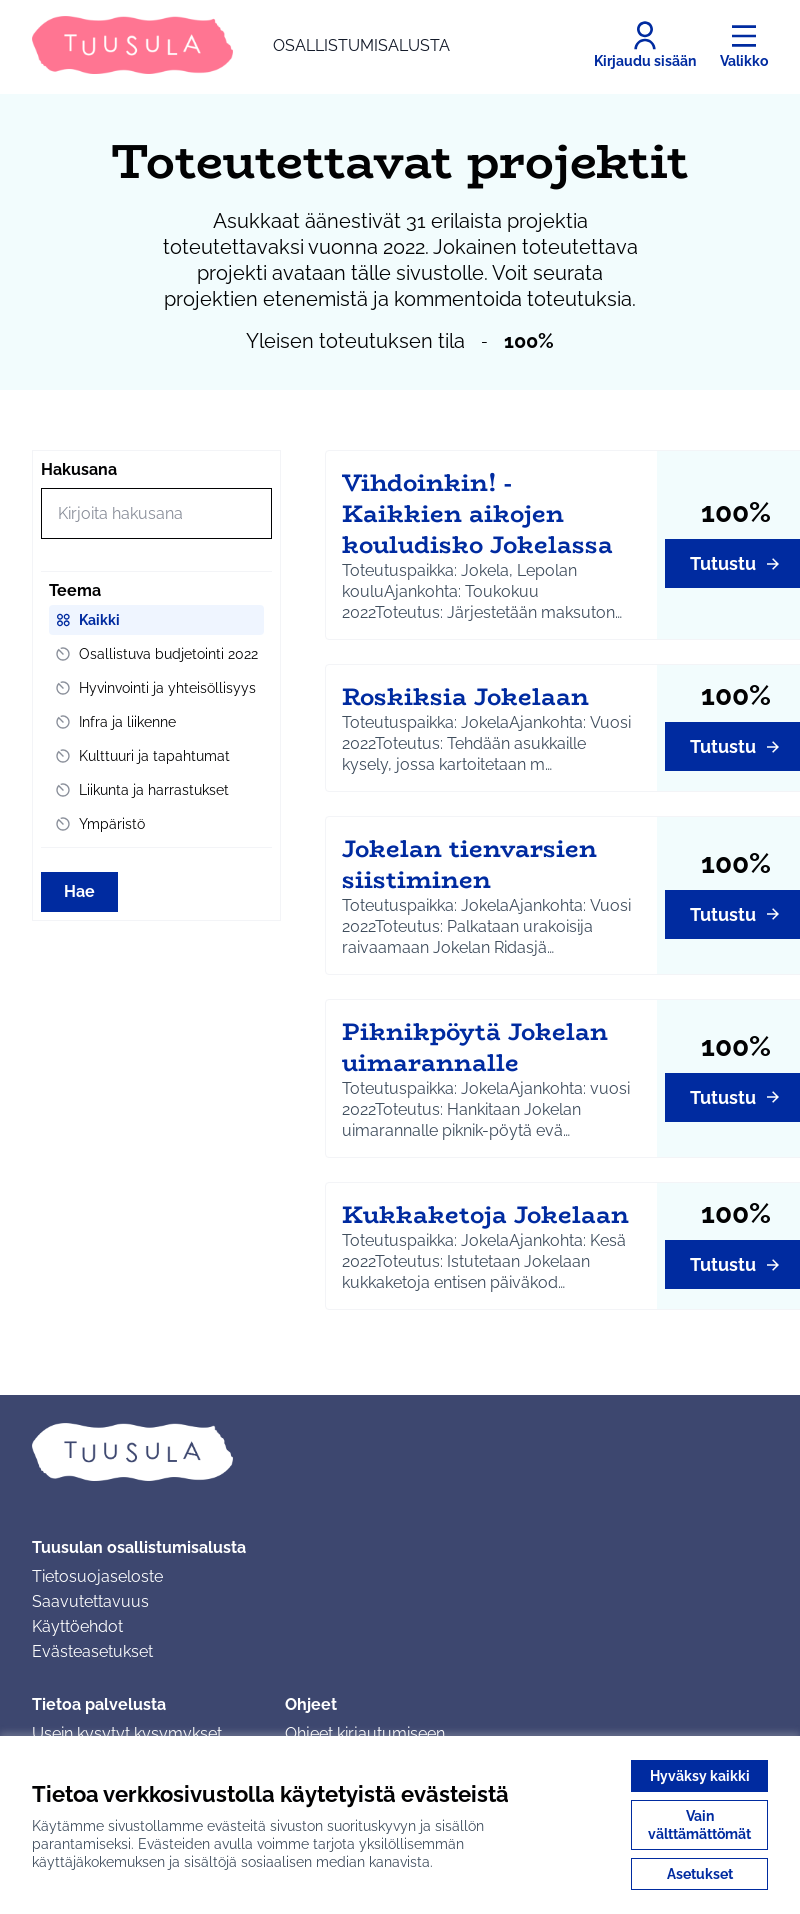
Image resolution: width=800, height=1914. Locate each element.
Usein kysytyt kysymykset (127, 1733)
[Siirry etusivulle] (241, 45)
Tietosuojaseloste (97, 1576)
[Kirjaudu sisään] (645, 45)
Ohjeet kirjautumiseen (365, 1733)
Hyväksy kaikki (700, 1776)
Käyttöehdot (77, 1626)
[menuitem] (156, 620)
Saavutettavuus (90, 1601)
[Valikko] (744, 45)
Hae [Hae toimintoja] (79, 891)
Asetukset (700, 1874)
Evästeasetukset (92, 1651)
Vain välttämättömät (699, 1825)
